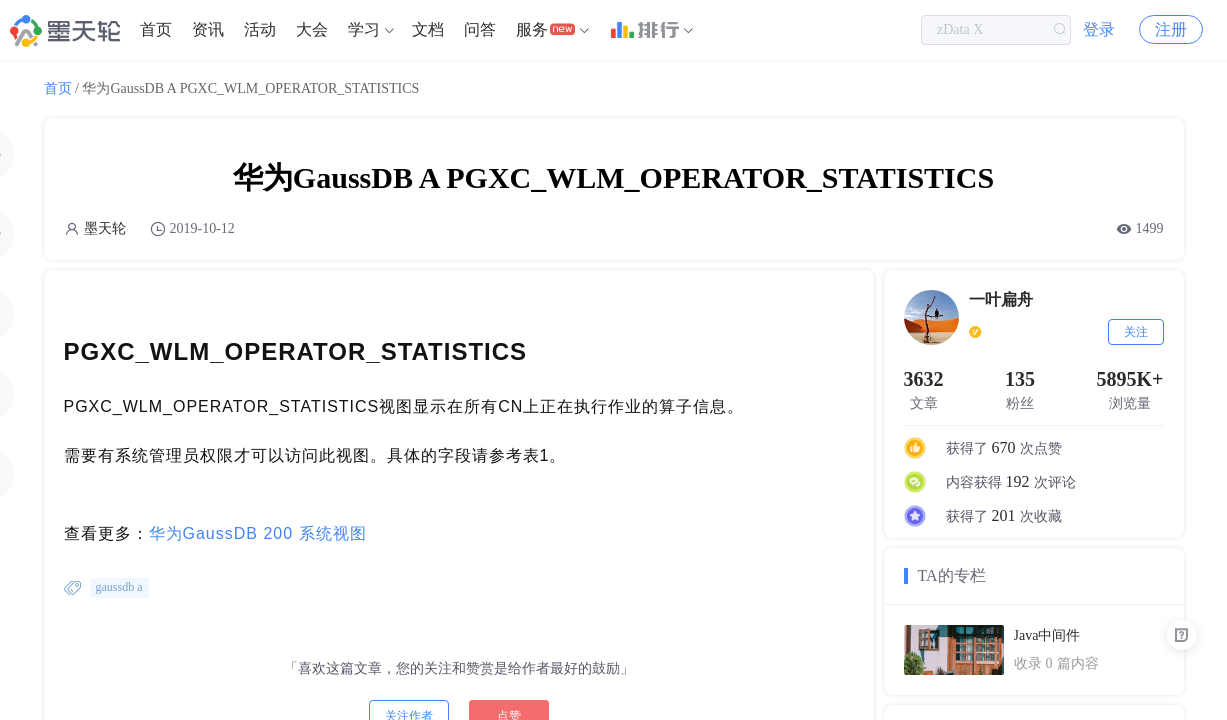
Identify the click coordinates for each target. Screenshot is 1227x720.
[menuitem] (156, 30)
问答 (480, 29)
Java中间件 (1047, 635)
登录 (1099, 29)
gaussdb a (119, 587)
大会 (312, 29)
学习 (364, 29)
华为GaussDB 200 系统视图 (258, 533)
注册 (1171, 29)
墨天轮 (105, 228)
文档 (428, 29)
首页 (156, 29)
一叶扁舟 (1001, 299)
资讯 (208, 29)
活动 (260, 29)
